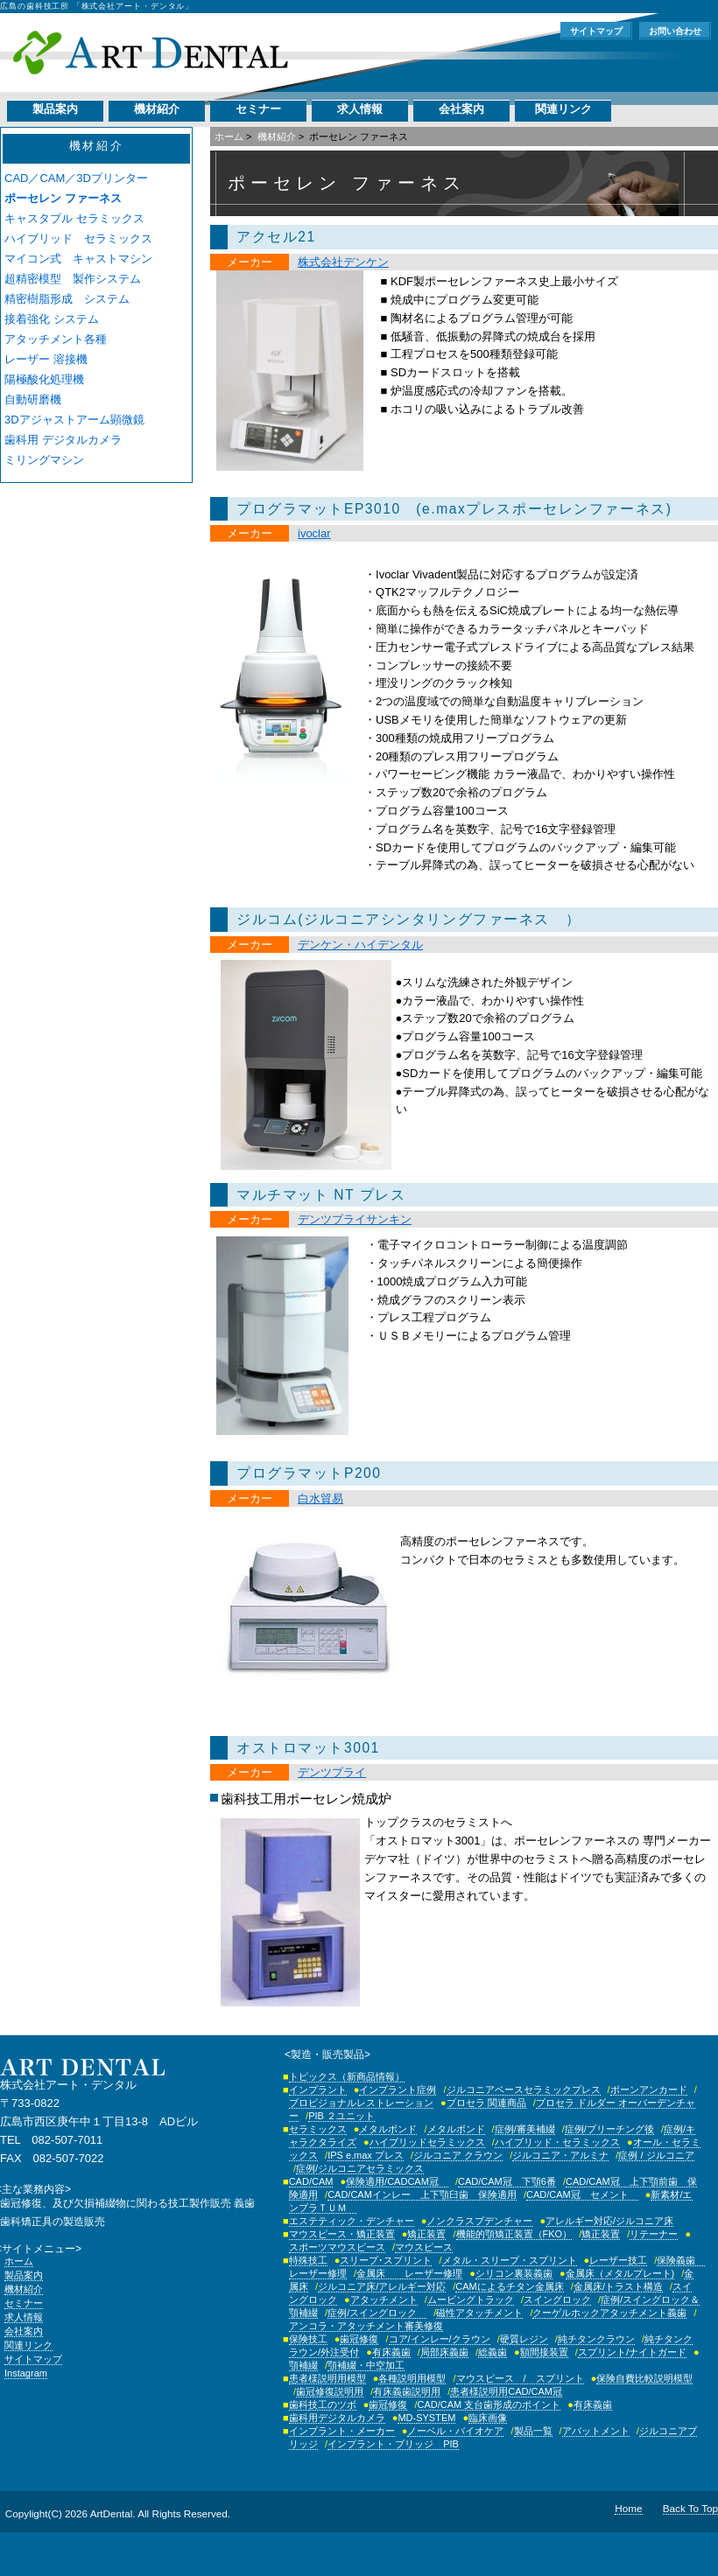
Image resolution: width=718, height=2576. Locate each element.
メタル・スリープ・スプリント (509, 2260)
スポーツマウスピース (337, 2247)
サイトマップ (596, 31)
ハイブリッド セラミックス (78, 238)
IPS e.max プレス (365, 2155)
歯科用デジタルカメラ (337, 2417)
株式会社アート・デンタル (150, 52)
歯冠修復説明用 (329, 2391)
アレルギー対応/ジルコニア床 (609, 2221)
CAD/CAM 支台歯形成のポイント (489, 2404)
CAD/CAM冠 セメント (582, 2194)
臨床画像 (487, 2417)
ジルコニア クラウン (458, 2155)
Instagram (25, 2373)
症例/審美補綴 (525, 2129)
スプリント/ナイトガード (632, 2352)
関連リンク (563, 109)
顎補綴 (303, 2365)
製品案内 (55, 109)
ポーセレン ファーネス (63, 198)
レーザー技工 (618, 2260)
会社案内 (461, 109)
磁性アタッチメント (479, 2312)
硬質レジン (524, 2339)
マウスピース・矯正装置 (342, 2234)
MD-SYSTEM (426, 2417)
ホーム (229, 136)
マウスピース (424, 2247)
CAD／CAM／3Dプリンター (76, 178)
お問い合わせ (675, 31)
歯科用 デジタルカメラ (63, 439)
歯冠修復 (359, 2339)
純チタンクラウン (596, 2339)
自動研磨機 (32, 399)
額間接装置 (544, 2352)
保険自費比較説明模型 (644, 2378)
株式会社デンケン (343, 262)
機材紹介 (157, 109)
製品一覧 (533, 2431)
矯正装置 (426, 2234)
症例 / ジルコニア (655, 2155)
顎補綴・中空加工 (366, 2365)
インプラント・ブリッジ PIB (393, 2444)
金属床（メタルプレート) (620, 2273)
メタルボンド (388, 2129)
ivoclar (314, 533)
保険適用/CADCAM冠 (397, 2181)
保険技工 (308, 2339)
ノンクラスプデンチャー (479, 2221)
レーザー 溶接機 (46, 359)
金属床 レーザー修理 (409, 2273)
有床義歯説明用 (406, 2391)
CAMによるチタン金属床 (509, 2286)
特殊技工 (308, 2260)
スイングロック (557, 2299)
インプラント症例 (397, 2089)
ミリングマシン (44, 459)
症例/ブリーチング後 (609, 2129)
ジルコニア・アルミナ (560, 2155)
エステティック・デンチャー (351, 2221)
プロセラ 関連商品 (486, 2102)
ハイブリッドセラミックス (427, 2142)
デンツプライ (332, 1772)
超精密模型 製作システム (72, 278)
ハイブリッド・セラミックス (557, 2142)
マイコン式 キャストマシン (78, 258)
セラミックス (318, 2129)
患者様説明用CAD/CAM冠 (506, 2391)
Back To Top (690, 2508)
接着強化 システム (51, 319)
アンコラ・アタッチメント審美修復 (366, 2325)
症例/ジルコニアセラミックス (360, 2168)
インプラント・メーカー (342, 2431)
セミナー (258, 109)
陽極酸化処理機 (44, 379)
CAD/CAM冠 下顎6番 (507, 2181)
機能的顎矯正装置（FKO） (514, 2234)
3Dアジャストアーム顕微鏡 (74, 419)
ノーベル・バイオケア (455, 2431)
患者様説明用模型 (327, 2378)
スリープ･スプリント (386, 2260)
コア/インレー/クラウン (439, 2339)
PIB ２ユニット (341, 2115)
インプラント (318, 2089)
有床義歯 (391, 2352)
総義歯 (492, 2352)
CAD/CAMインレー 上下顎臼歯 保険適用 (422, 2194)
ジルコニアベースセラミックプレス (524, 2089)
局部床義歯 (444, 2352)
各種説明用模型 (412, 2378)
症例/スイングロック (376, 2312)
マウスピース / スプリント (520, 2378)
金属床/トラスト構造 (618, 2286)
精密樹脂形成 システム (67, 298)
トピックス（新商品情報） (347, 2076)
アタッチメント (384, 2299)
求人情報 (360, 109)
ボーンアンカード (648, 2089)
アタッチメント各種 (55, 339)
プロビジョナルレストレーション (361, 2102)
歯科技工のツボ (322, 2404)
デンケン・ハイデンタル (360, 944)
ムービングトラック (470, 2299)
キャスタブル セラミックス (74, 218)
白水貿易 (320, 1498)
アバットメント (596, 2431)
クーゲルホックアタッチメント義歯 (609, 2312)
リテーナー (654, 2234)
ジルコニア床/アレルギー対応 (382, 2286)
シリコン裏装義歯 (514, 2273)
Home (628, 2508)
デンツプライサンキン (355, 1219)
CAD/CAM (311, 2181)
